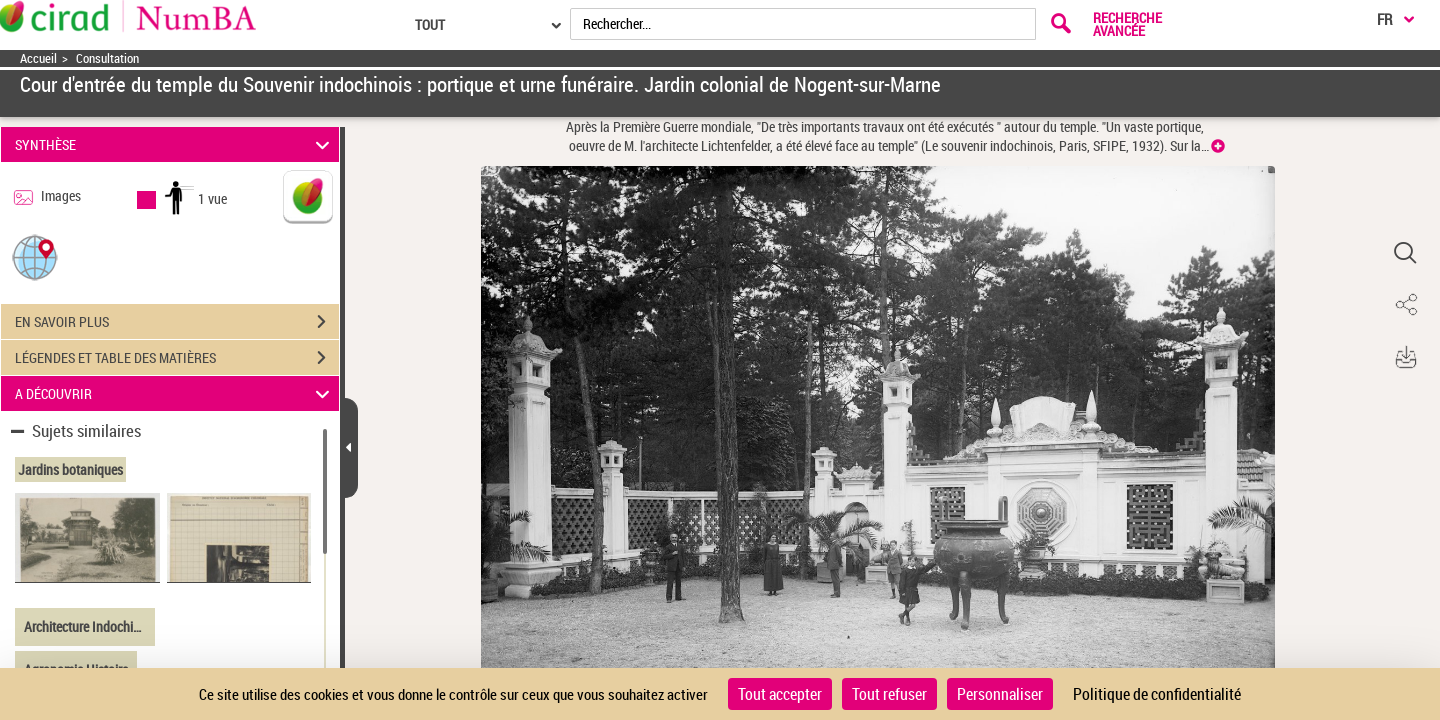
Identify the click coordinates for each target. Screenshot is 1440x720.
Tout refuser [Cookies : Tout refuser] (889, 694)
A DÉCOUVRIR (175, 393)
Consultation (107, 58)
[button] (35, 256)
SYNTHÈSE (175, 144)
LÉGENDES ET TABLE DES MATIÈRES (177, 358)
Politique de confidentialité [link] (1157, 694)
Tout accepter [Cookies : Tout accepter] (780, 694)
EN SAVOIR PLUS (177, 322)
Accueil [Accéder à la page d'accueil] (38, 58)
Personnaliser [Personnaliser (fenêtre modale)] (1000, 694)
